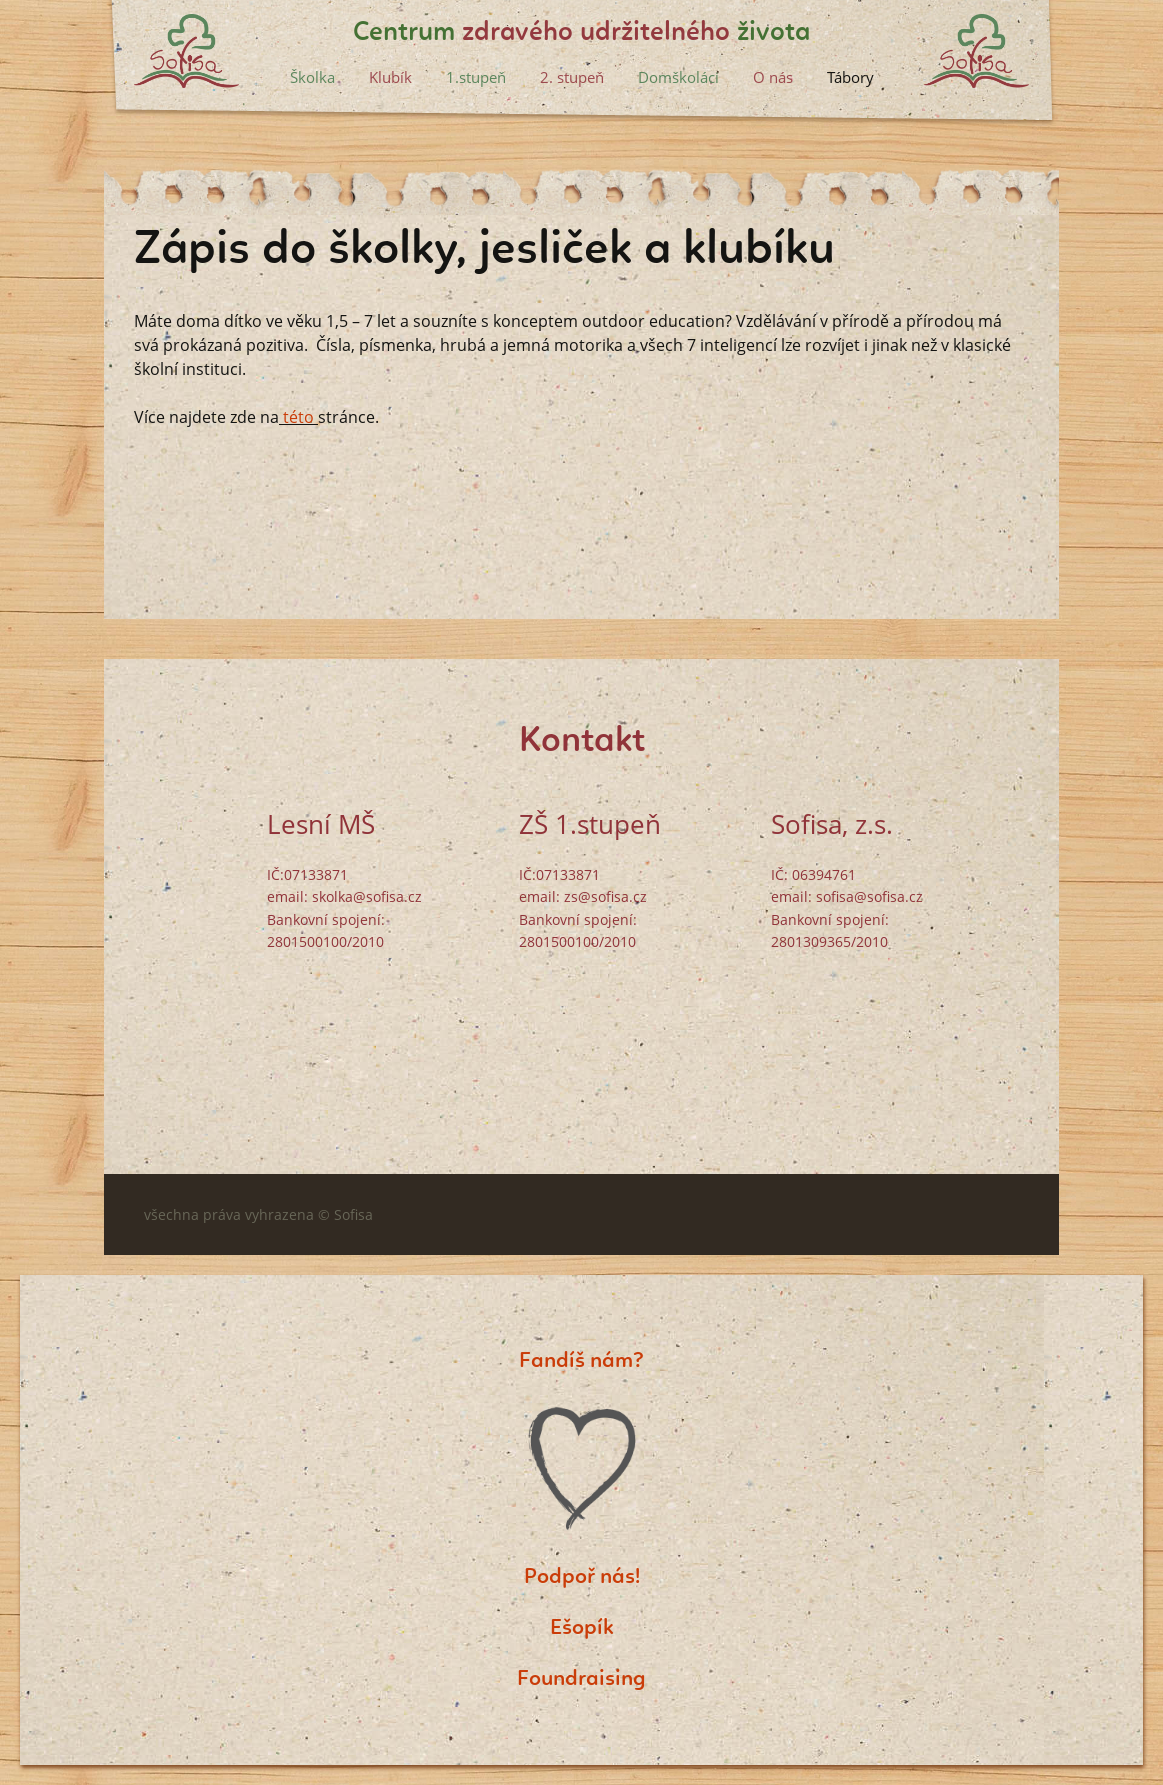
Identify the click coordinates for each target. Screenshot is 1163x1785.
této (296, 417)
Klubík (390, 77)
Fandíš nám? (581, 1361)
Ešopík (582, 1628)
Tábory (850, 77)
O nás (773, 77)
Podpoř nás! (582, 1577)
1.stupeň (476, 77)
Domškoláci (678, 77)
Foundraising (581, 1679)
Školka (312, 77)
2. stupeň (572, 77)
